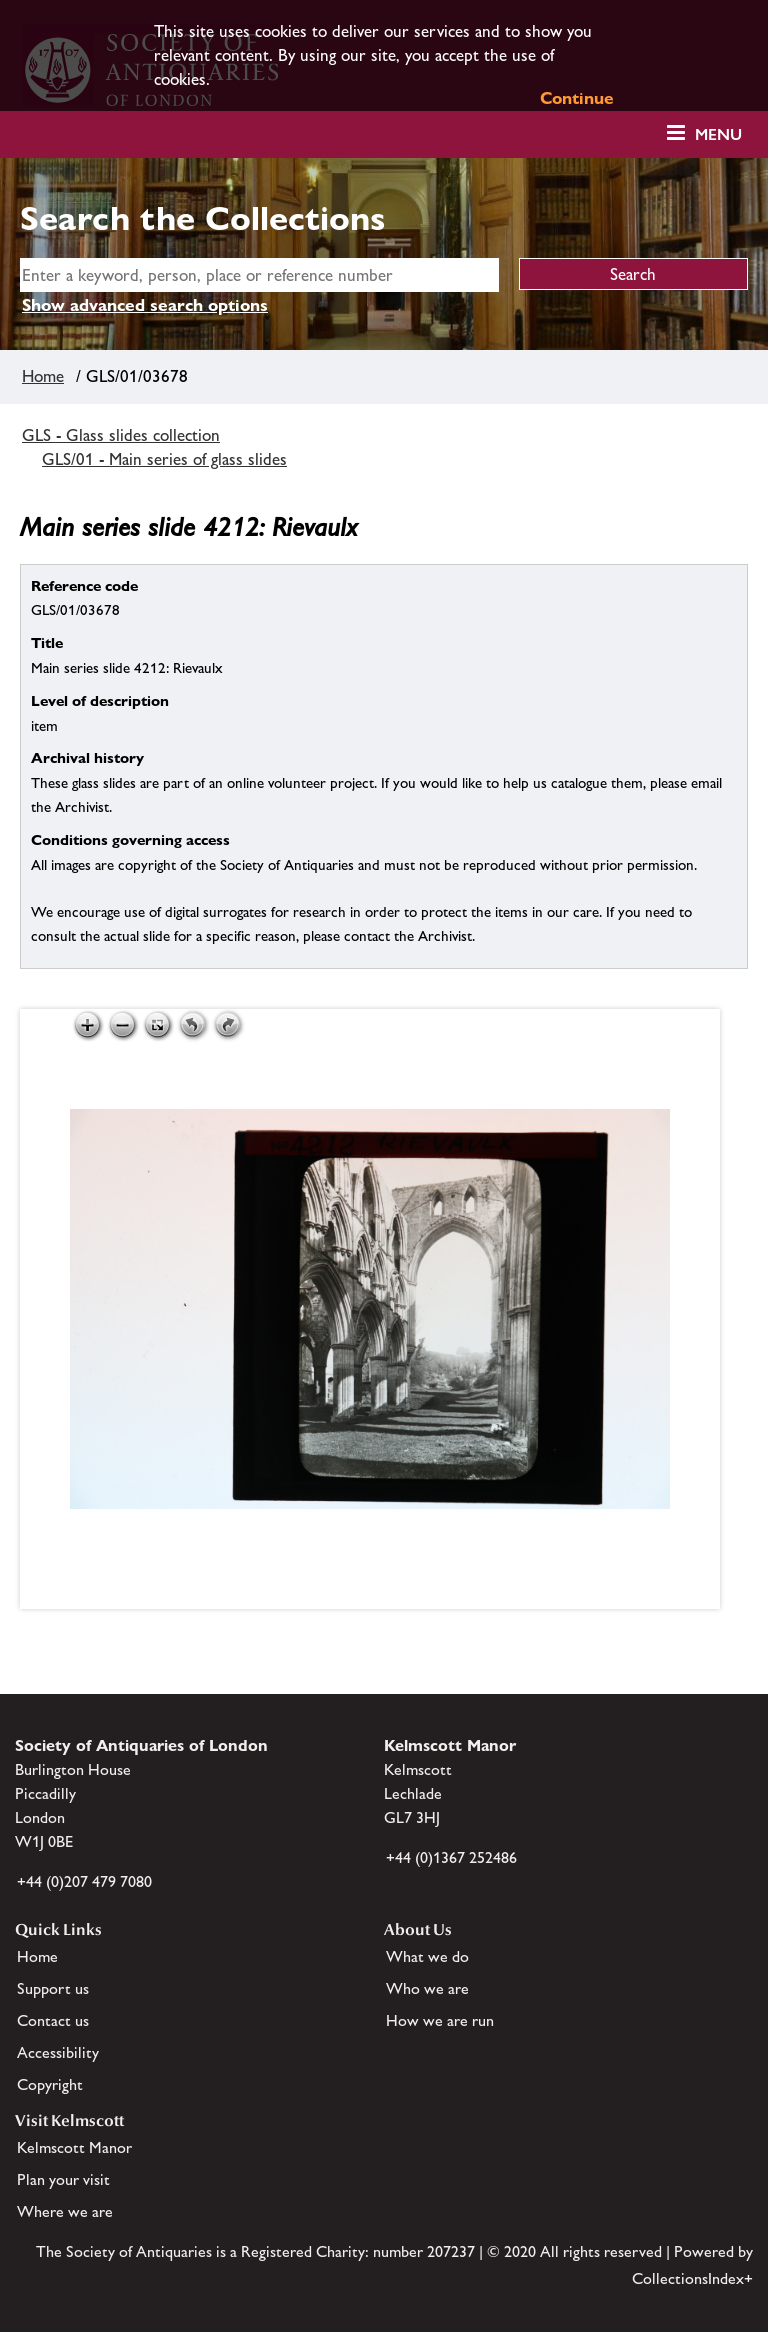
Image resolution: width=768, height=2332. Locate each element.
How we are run (440, 2020)
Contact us (53, 2020)
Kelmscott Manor (74, 2147)
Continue (577, 98)
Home (43, 376)
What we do (427, 1956)
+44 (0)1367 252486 (451, 1857)
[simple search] (259, 275)
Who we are (427, 1988)
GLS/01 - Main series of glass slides (164, 459)
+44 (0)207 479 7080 (84, 1881)
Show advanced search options (145, 305)
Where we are (65, 2211)
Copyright (50, 2084)
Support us (53, 1988)
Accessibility (58, 2052)
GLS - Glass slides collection (121, 435)
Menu (718, 134)
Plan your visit (63, 2179)
